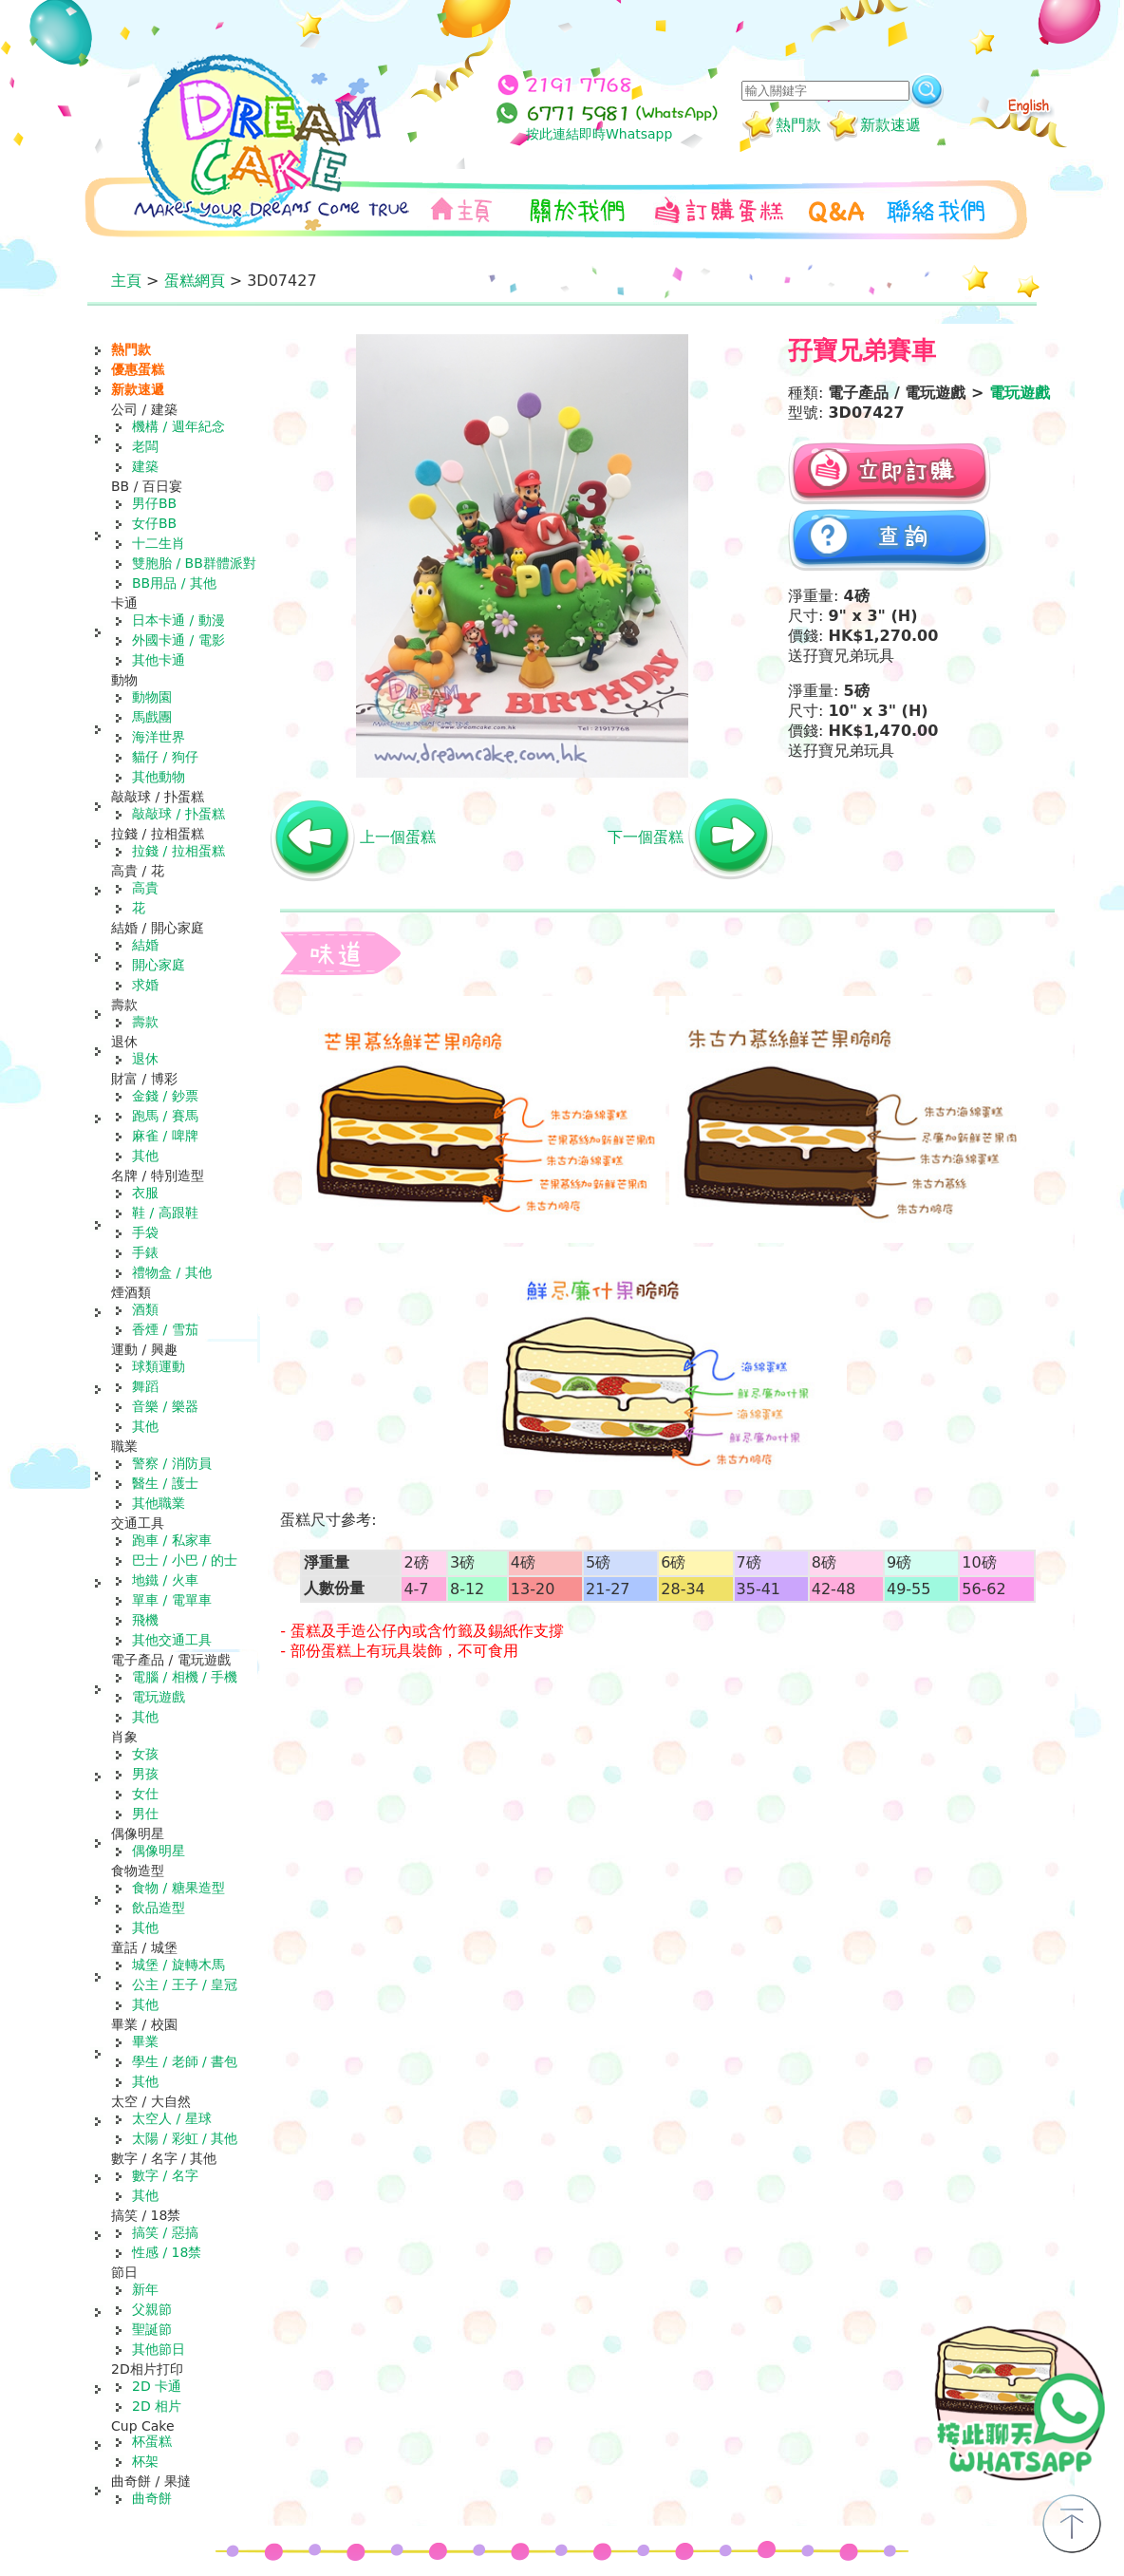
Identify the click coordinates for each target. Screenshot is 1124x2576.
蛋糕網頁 (194, 281)
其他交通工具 (172, 1639)
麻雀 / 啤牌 (165, 1135)
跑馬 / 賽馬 (165, 1115)
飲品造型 (158, 1907)
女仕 (145, 1793)
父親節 (152, 2309)
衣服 (145, 1192)
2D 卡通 (156, 2386)
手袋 (145, 1232)
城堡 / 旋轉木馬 (178, 1964)
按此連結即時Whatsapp (599, 133)
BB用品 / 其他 (174, 583)
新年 (145, 2289)
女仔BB (154, 523)
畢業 (145, 2041)
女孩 (145, 1753)
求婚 (145, 984)
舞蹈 (145, 1386)
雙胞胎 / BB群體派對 (194, 563)
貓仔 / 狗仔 (165, 756)
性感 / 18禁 (166, 2252)
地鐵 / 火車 (165, 1580)
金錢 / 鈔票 (165, 1095)
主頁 (126, 281)
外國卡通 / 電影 (178, 640)
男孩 (145, 1773)
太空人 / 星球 (172, 2118)
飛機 (145, 1619)
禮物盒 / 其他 (172, 1272)
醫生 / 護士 (165, 1483)
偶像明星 (158, 1850)
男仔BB (154, 503)
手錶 (145, 1252)
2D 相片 (156, 2406)
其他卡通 (158, 660)
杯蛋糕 (152, 2441)
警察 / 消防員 (172, 1463)
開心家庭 (158, 964)
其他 (145, 1155)
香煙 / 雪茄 (165, 1329)
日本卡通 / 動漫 (178, 620)
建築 (145, 466)
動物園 (152, 697)
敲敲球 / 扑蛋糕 (178, 813)
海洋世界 (158, 736)
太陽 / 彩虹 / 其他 (184, 2138)
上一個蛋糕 (398, 837)
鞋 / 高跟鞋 (165, 1212)
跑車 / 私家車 (172, 1540)
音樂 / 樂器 (165, 1406)
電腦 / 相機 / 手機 (184, 1676)
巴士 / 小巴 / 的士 (184, 1560)
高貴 (145, 887)
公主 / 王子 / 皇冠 (184, 1984)
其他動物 (158, 776)
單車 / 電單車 (172, 1600)
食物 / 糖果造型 (178, 1887)
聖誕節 (152, 2329)
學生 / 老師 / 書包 (184, 2061)
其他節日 (158, 2349)
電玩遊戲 (158, 1696)
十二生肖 (158, 543)
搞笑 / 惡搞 (165, 2232)
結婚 (145, 944)
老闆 (145, 446)
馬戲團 (152, 716)
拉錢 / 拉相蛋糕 (178, 850)
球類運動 (158, 1366)
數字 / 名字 (165, 2175)
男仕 (145, 1813)
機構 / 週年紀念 (178, 426)
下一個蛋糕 (646, 837)
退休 (145, 1058)
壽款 (145, 1021)
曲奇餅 (152, 2498)
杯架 (145, 2461)
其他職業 (158, 1503)
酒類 (145, 1309)
